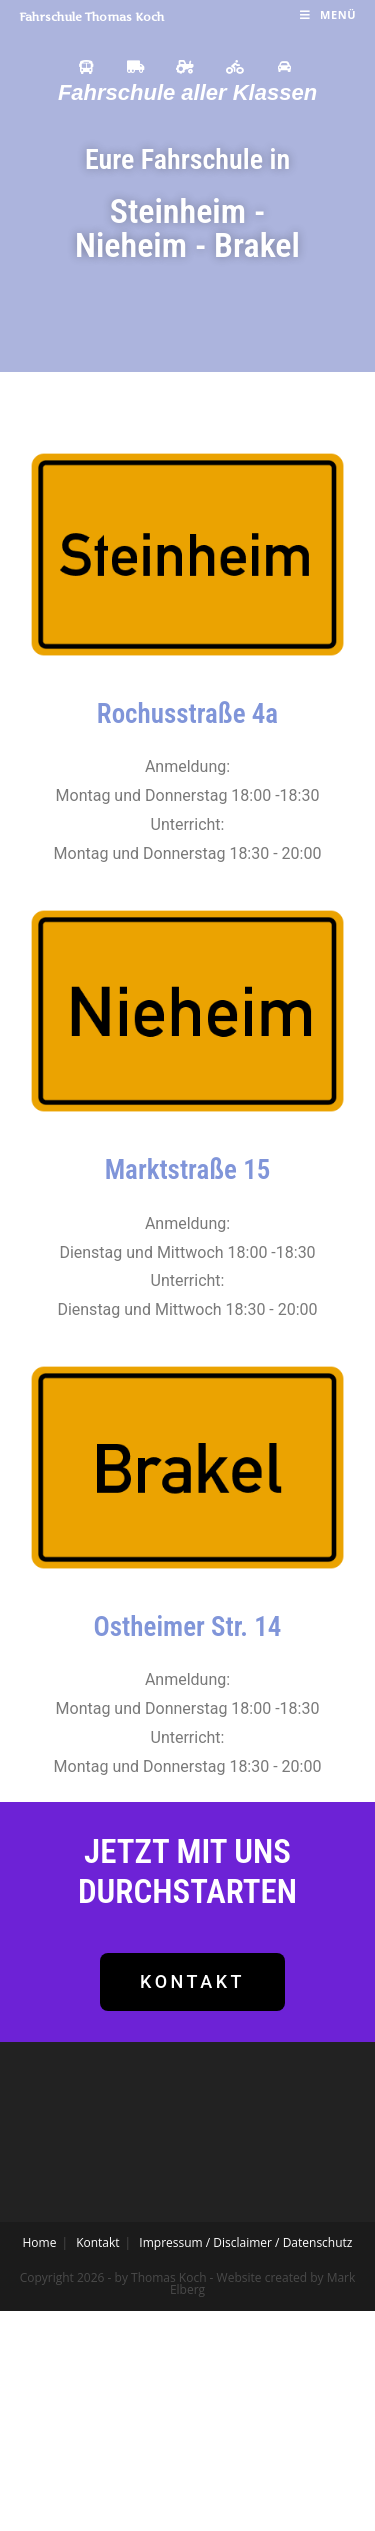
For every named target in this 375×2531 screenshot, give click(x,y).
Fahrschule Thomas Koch (91, 17)
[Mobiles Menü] (328, 15)
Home (40, 2242)
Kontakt (97, 2242)
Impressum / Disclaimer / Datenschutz (245, 2242)
